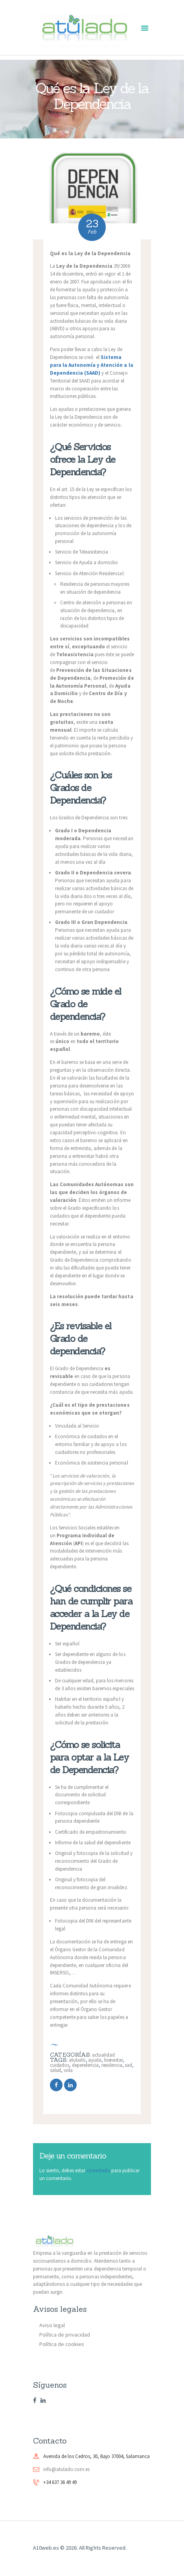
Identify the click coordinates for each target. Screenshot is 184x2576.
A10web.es (46, 2547)
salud (55, 2070)
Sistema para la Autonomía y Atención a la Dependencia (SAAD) (91, 365)
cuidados (59, 2065)
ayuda (94, 2060)
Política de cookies (61, 2344)
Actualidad (103, 2055)
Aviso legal (52, 2325)
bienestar (113, 2060)
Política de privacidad (64, 2334)
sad (128, 2065)
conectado (98, 2170)
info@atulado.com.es (66, 2469)
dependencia (85, 2065)
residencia (111, 2065)
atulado (77, 2060)
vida (68, 2070)
